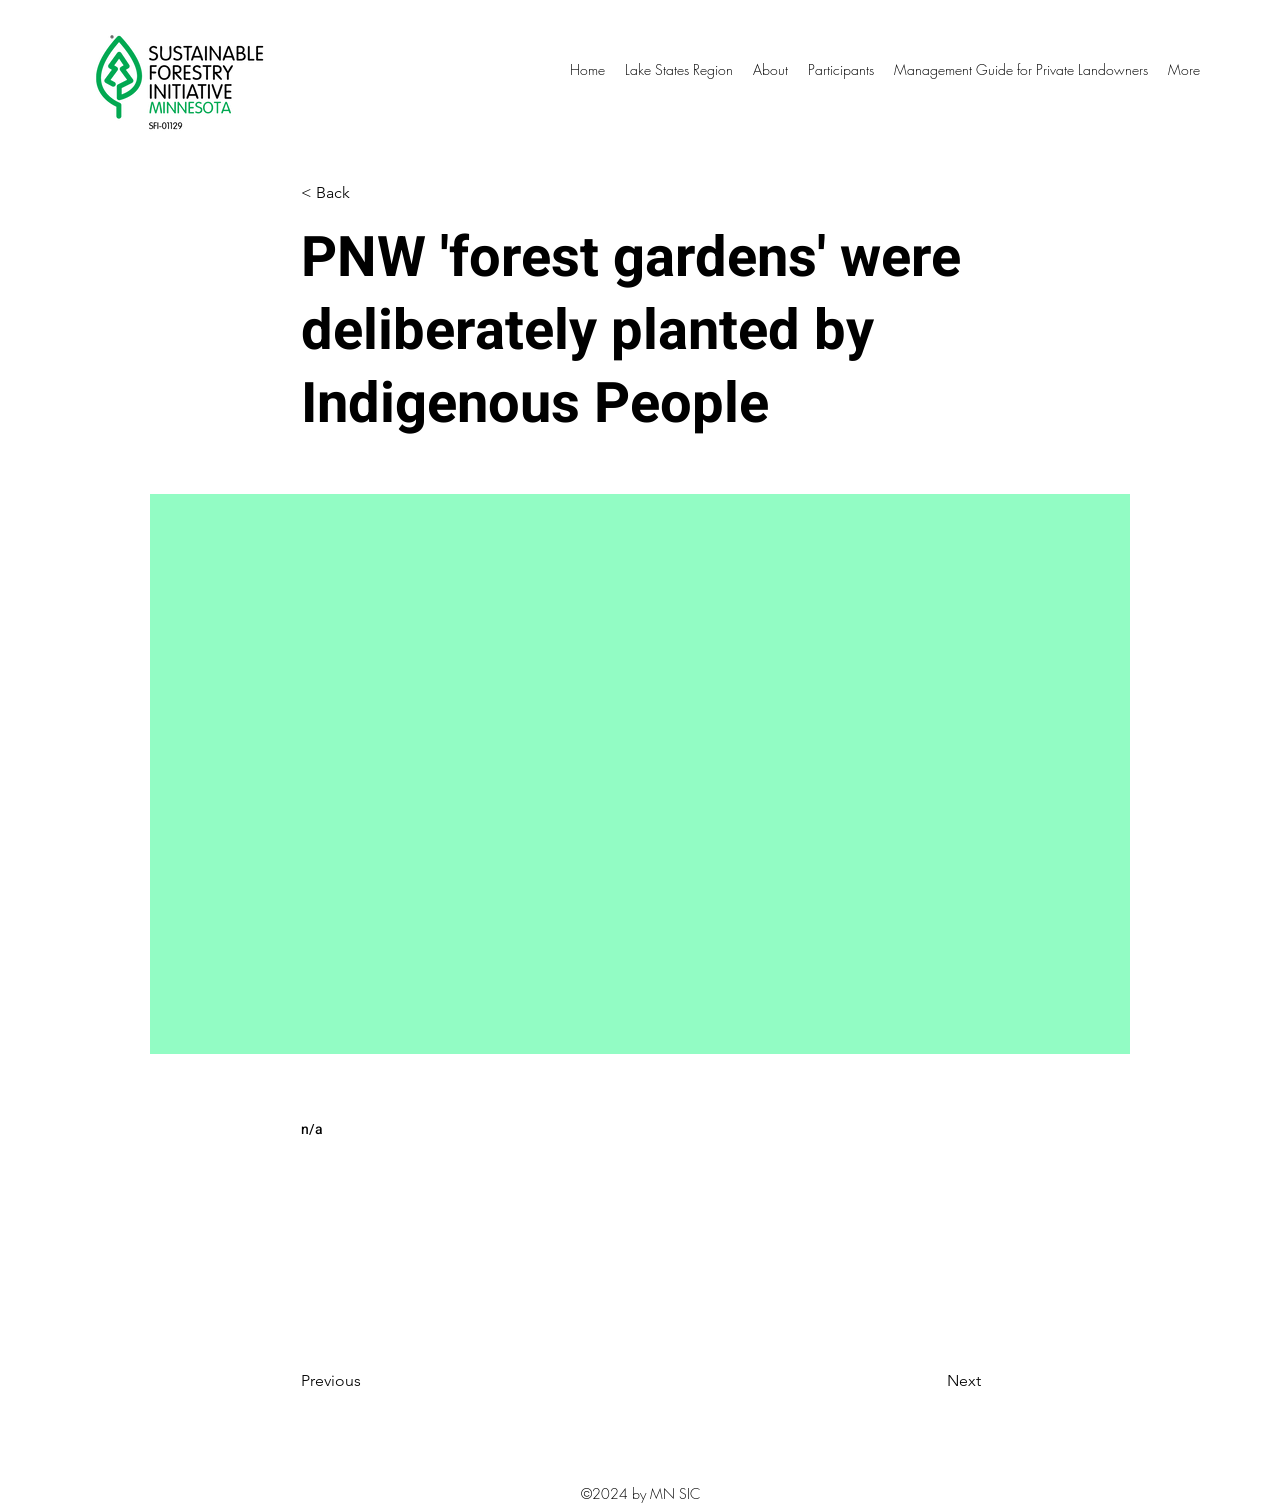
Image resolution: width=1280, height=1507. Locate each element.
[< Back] (367, 193)
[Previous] (367, 1381)
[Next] (931, 1381)
